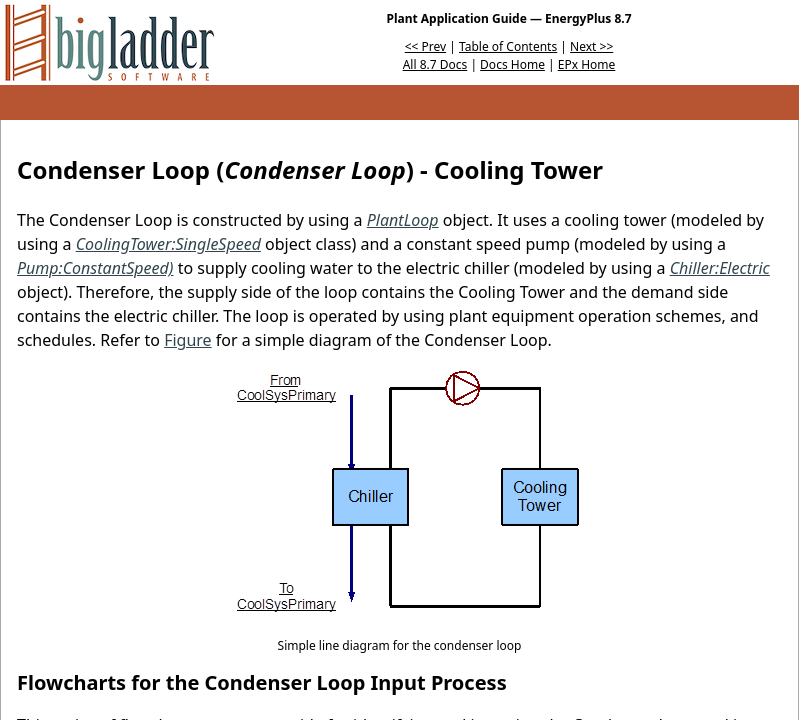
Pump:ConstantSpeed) (95, 268)
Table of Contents (508, 46)
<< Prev (425, 46)
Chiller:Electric (720, 268)
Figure (187, 340)
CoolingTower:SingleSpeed (168, 244)
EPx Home (587, 64)
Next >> (591, 46)
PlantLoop (403, 220)
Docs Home (512, 64)
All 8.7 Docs (435, 64)
